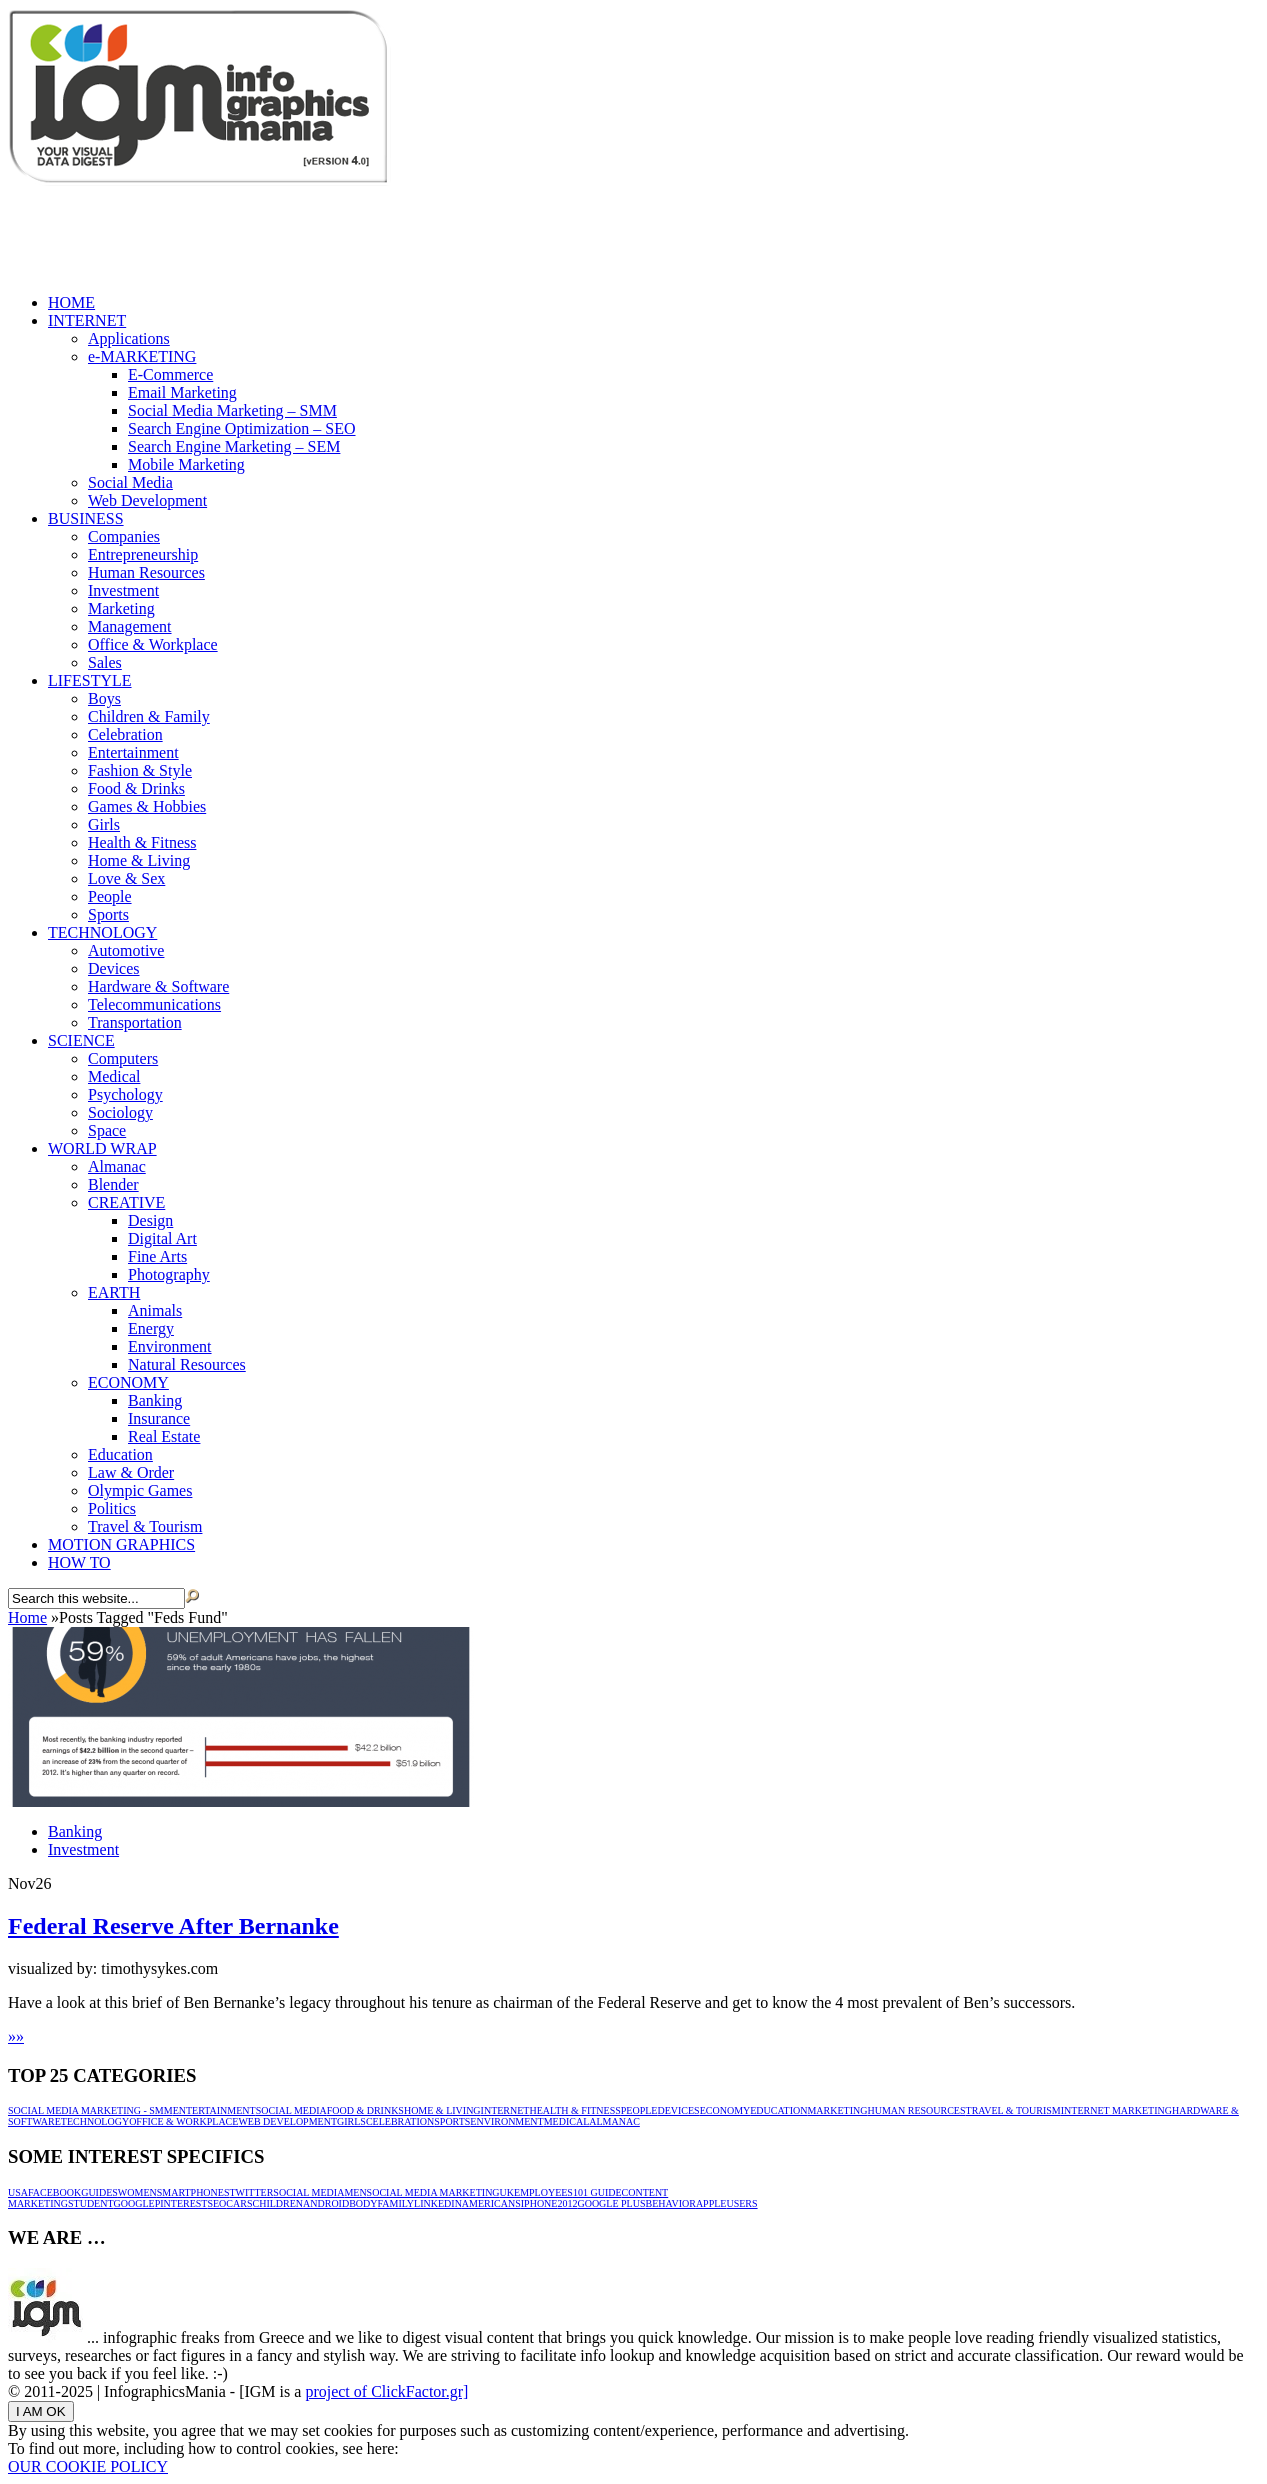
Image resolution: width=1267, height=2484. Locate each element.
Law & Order (131, 1472)
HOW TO (79, 1562)
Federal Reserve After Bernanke (173, 1926)
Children (277, 2203)
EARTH (114, 1292)
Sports (108, 914)
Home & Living (139, 860)
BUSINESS (86, 518)
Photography (169, 1274)
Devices (114, 968)
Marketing (121, 608)
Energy (151, 1328)
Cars (239, 2203)
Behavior (671, 2203)
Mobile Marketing (186, 464)
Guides (99, 2192)
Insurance (159, 1418)
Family (396, 2203)
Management (130, 626)
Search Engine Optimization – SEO (242, 428)
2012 (567, 2203)
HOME (71, 302)
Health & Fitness (142, 842)
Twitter (251, 2192)
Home (27, 1617)
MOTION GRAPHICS (121, 1544)
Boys (104, 698)
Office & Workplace (153, 644)
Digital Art (162, 1238)
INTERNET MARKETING (1116, 2110)
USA (18, 2192)
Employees (543, 2192)
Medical (114, 1076)
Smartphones (193, 2192)
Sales (105, 662)
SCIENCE (81, 1040)
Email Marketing (182, 392)
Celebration (125, 734)
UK (507, 2192)
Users (741, 2203)
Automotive (126, 950)
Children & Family (149, 716)
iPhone (539, 2203)
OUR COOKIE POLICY (88, 2466)
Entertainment (133, 752)
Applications (129, 338)
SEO (216, 2203)
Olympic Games (140, 1490)
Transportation (135, 1022)
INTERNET (87, 320)
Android (326, 2203)
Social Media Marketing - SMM (90, 2110)
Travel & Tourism (145, 1526)
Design (150, 1220)
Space (107, 1130)
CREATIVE (126, 1202)
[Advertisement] (372, 233)
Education (120, 1454)
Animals (155, 1310)
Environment (170, 1346)
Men (355, 2192)
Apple (711, 2203)
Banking (155, 1400)
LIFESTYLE (90, 680)
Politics (112, 1508)
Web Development (147, 500)
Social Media (130, 482)
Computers (123, 1058)
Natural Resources (187, 1364)
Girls (104, 824)
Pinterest (181, 2203)
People (110, 896)
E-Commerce (170, 374)
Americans (491, 2203)
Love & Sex (126, 878)
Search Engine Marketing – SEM (234, 446)
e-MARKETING (142, 356)
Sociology (120, 1112)
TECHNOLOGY (102, 932)
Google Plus (611, 2203)
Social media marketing (433, 2192)
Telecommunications (154, 1004)
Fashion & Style (140, 770)
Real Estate (164, 1436)
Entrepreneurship (143, 554)
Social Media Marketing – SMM (232, 410)
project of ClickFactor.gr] (386, 2391)
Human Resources (146, 572)
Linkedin (438, 2203)
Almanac (117, 1166)
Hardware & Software (158, 986)
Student (91, 2203)
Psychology (125, 1094)
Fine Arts (157, 1256)
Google (134, 2203)
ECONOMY (128, 1382)
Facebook (54, 2192)
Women (137, 2192)
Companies (124, 536)
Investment (123, 590)
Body (363, 2203)
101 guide (597, 2192)
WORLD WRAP (102, 1148)
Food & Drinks (136, 788)
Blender (113, 1184)
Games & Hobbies (147, 806)
